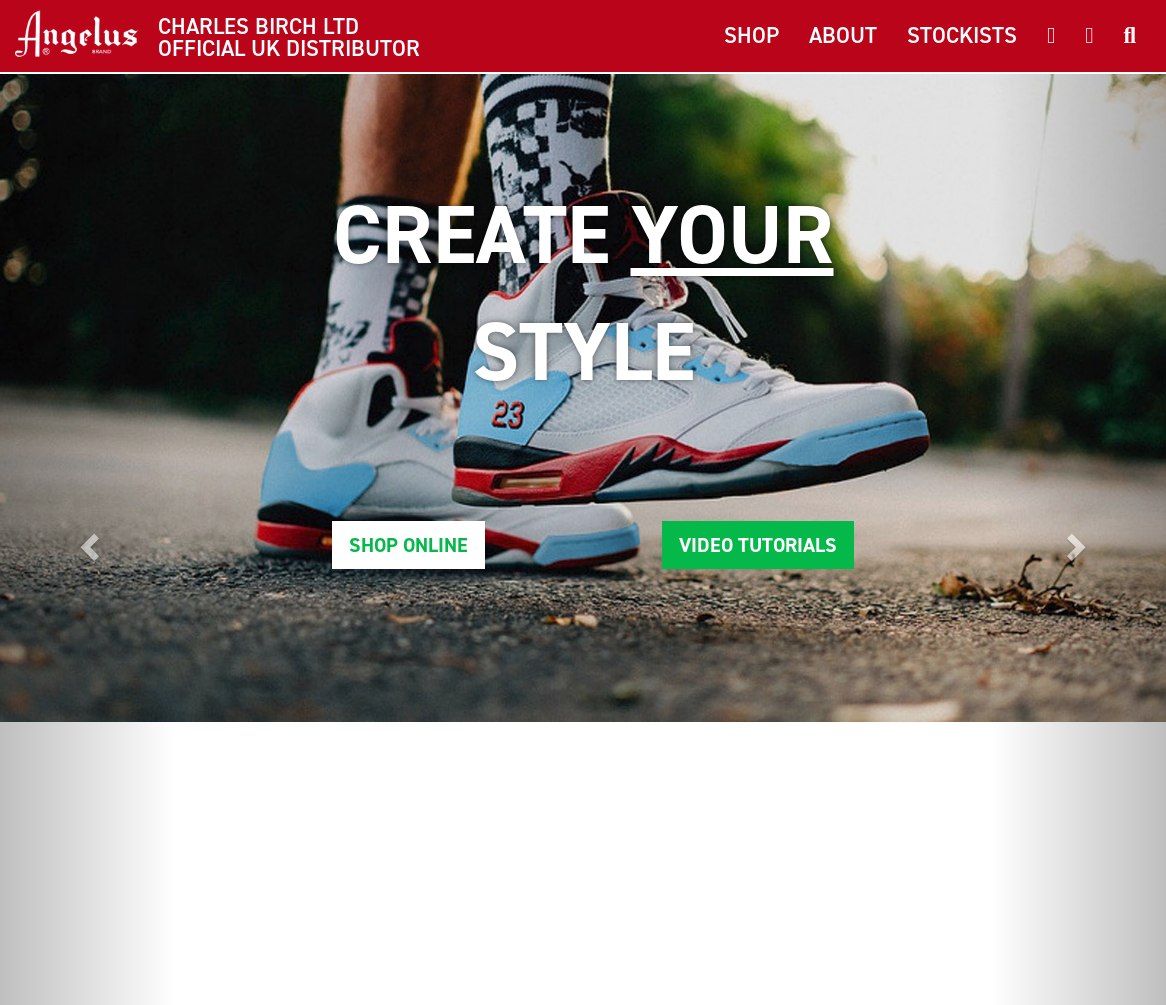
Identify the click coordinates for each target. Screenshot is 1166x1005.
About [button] (843, 35)
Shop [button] (751, 35)
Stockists (962, 35)
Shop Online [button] (408, 545)
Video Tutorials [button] (758, 545)
